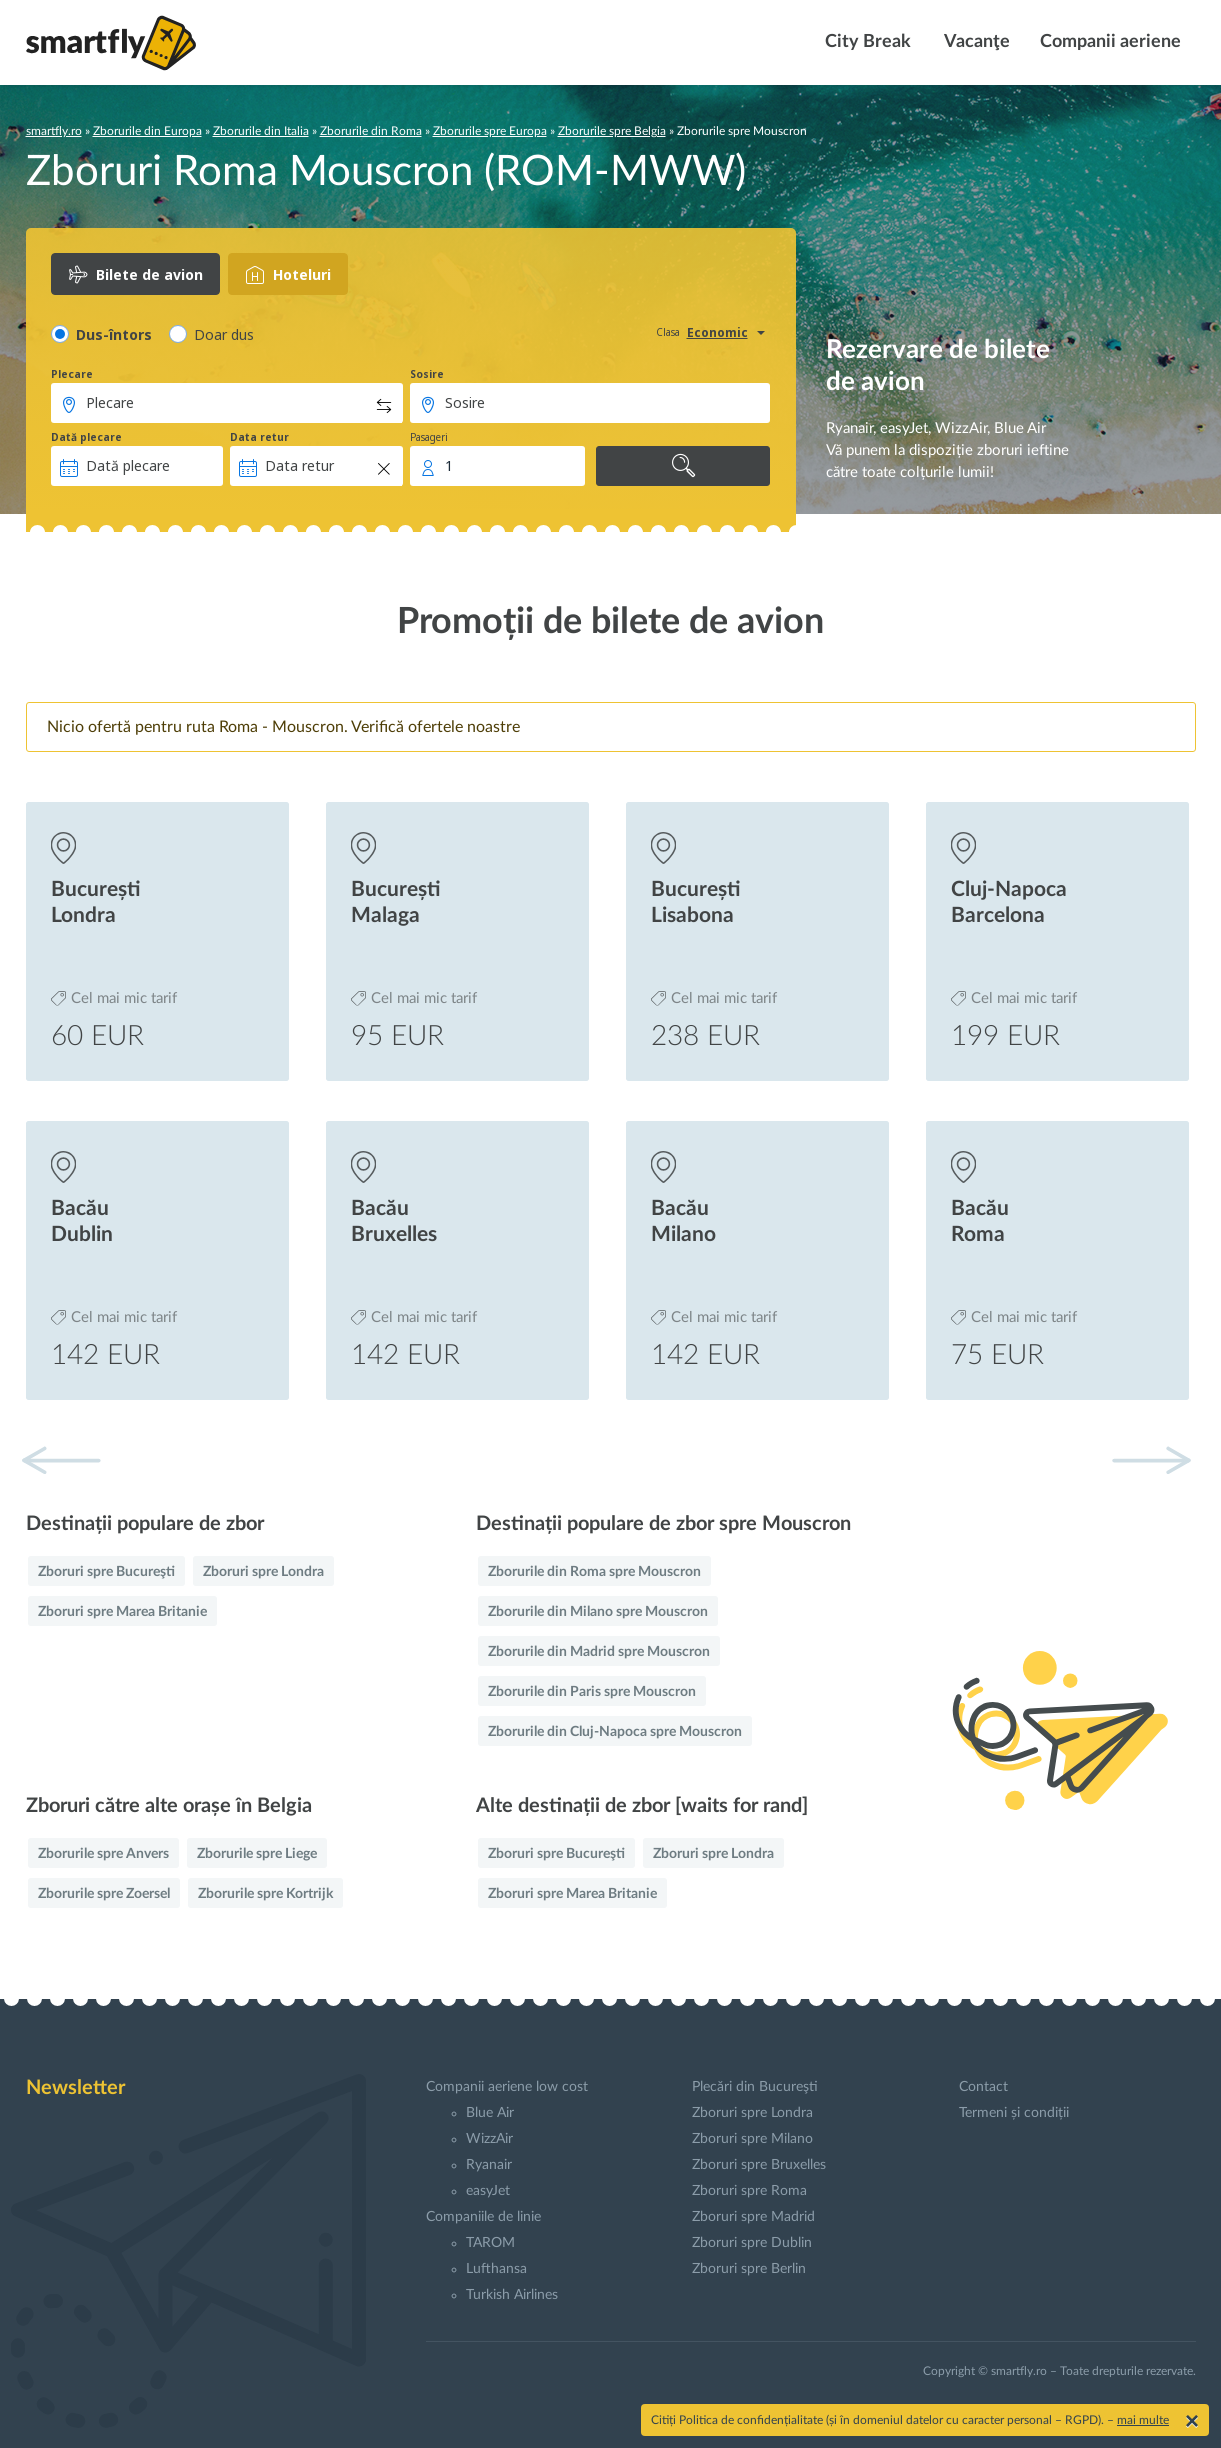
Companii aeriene (1110, 42)
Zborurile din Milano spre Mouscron (598, 1612)
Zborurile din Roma (371, 131)
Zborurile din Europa (147, 131)
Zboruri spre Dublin (752, 2243)
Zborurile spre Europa (490, 131)
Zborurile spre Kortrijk (265, 1894)
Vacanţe (975, 42)
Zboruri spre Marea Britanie (122, 1612)
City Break (866, 42)
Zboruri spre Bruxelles (759, 2165)
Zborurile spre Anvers (103, 1854)
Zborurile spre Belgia (612, 131)
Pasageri (429, 437)
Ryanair (489, 2165)
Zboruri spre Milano (752, 2139)
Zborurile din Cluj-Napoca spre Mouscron (615, 1732)
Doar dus (224, 334)
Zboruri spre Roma (749, 2191)
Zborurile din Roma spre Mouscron (594, 1572)
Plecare (72, 374)
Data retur (259, 437)
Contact (983, 2087)
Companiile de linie (483, 2217)
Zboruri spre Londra (263, 1572)
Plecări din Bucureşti (755, 2087)
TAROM (490, 2243)
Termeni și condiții (1014, 2113)
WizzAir (489, 2139)
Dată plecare (86, 437)
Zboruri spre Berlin (749, 2269)
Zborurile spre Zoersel (104, 1894)
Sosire (427, 374)
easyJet (488, 2191)
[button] (1151, 1460)
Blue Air (490, 2113)
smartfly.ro (54, 131)
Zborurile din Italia (261, 131)
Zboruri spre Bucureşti (106, 1572)
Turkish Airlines (512, 2295)
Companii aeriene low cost (507, 2087)
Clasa (668, 332)
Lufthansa (496, 2269)
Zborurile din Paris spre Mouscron (592, 1692)
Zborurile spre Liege (257, 1854)
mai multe (1143, 2420)
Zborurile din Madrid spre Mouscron (599, 1652)
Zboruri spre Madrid (753, 2217)
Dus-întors (114, 334)
